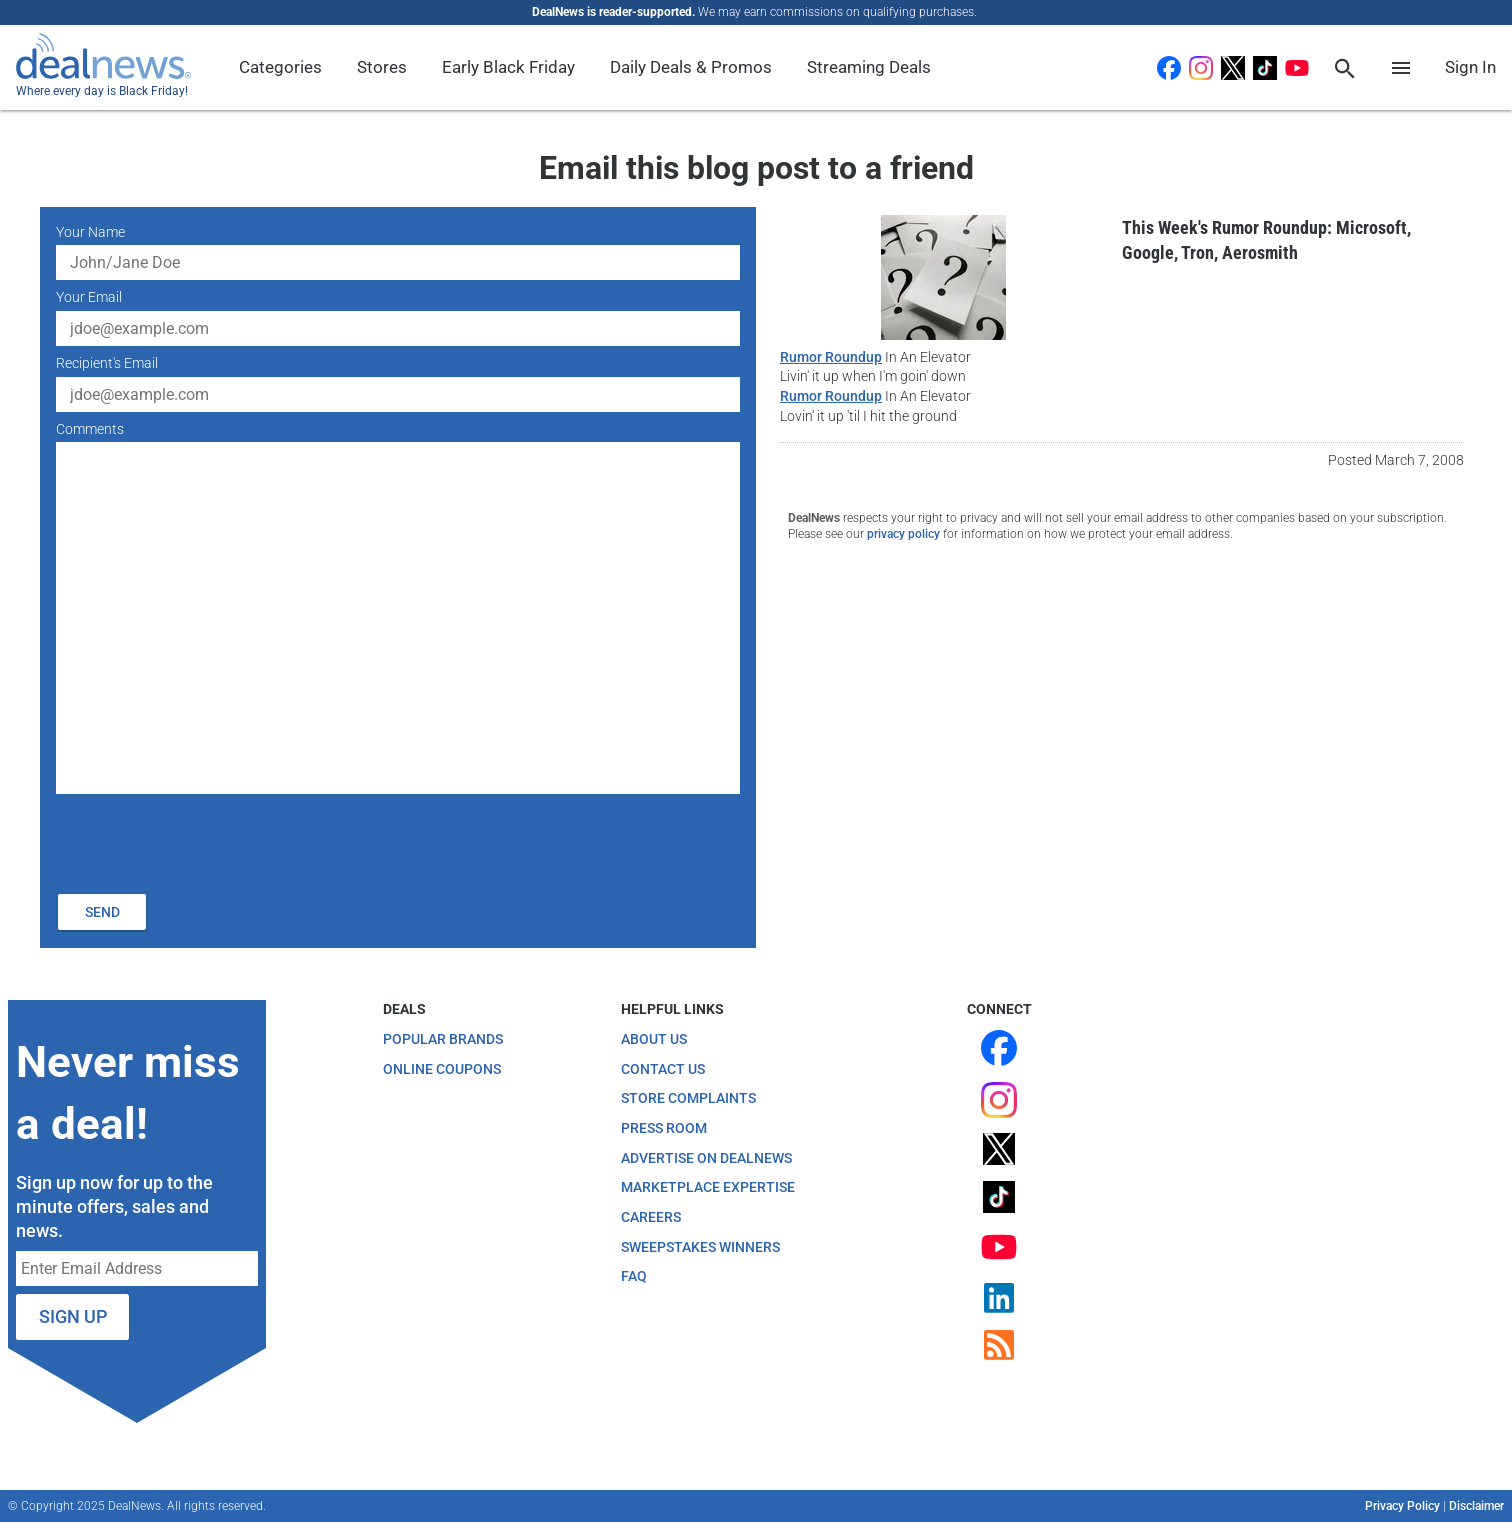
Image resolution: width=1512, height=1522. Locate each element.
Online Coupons (442, 1069)
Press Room (664, 1128)
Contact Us (663, 1069)
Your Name (90, 232)
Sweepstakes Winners (700, 1247)
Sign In (1470, 67)
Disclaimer (1476, 1506)
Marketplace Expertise (708, 1187)
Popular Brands (443, 1039)
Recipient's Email (107, 363)
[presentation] (208, 841)
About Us (654, 1039)
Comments (90, 429)
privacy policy (903, 534)
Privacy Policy (1402, 1506)
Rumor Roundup (831, 357)
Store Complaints (688, 1098)
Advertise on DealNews (706, 1158)
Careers (651, 1217)
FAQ (634, 1276)
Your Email (89, 297)
